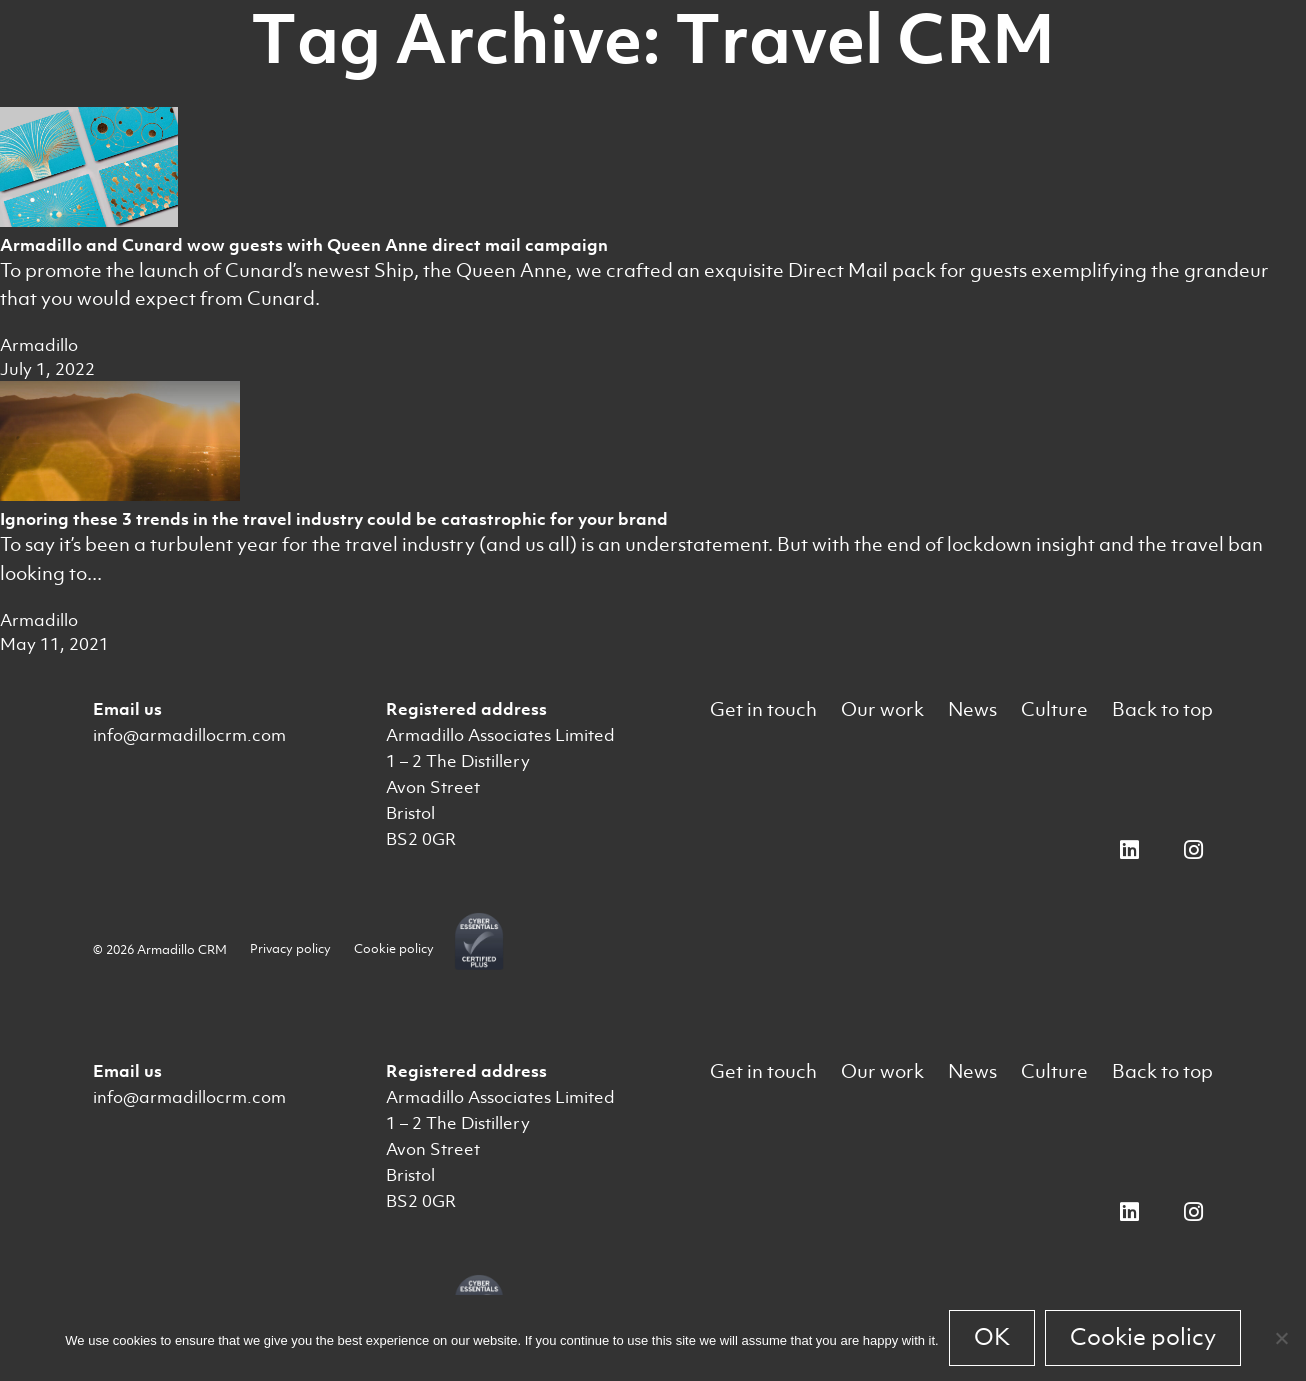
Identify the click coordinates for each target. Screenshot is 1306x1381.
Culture (1054, 709)
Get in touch (763, 709)
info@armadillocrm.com (189, 735)
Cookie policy (394, 948)
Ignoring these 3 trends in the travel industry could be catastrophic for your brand (334, 519)
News (972, 709)
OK (992, 1337)
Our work (882, 709)
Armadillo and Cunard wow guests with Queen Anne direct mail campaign (304, 245)
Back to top (1162, 709)
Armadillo (39, 345)
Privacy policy (290, 948)
